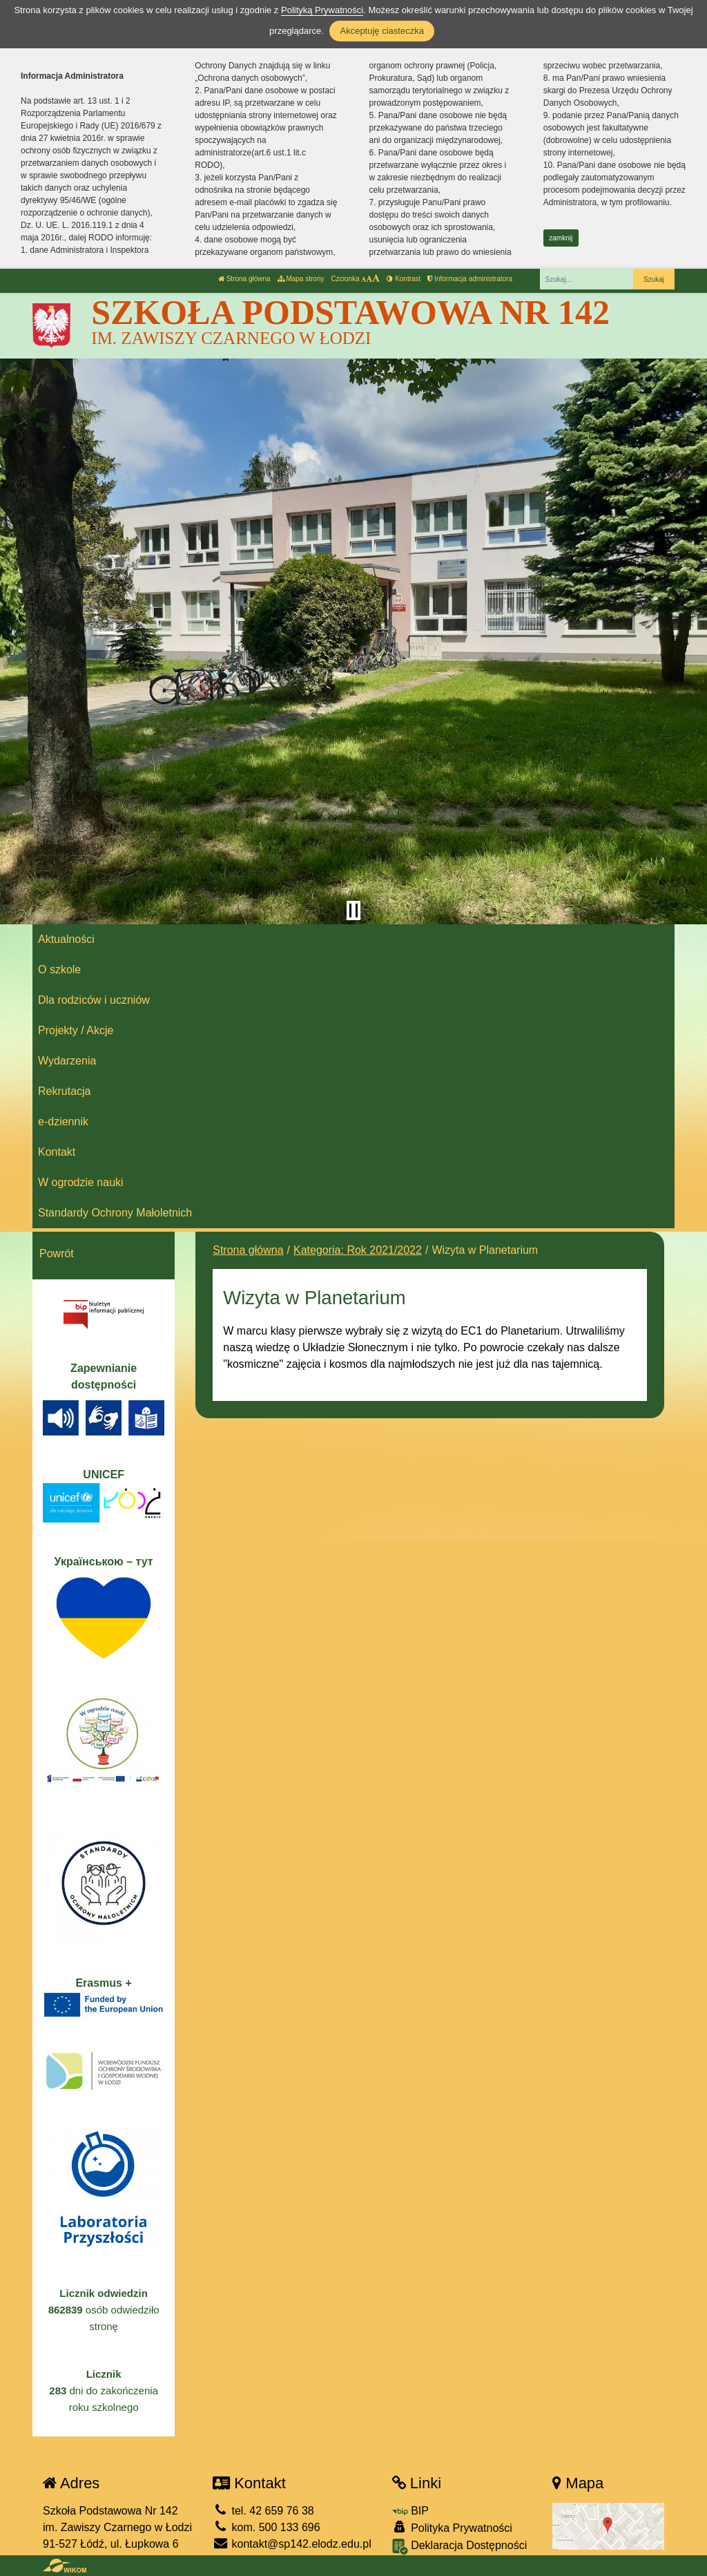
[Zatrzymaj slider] (353, 910)
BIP (410, 2511)
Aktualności (66, 939)
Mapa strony (301, 279)
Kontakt (56, 1152)
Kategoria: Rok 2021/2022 (357, 1250)
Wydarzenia (67, 1061)
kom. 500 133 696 (266, 2527)
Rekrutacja (64, 1091)
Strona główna (244, 279)
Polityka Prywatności (452, 2527)
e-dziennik (63, 1121)
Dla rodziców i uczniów (94, 1000)
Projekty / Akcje (75, 1030)
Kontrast (403, 279)
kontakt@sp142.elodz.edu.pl (292, 2544)
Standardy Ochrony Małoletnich (115, 1213)
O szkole (59, 969)
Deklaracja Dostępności (459, 2547)
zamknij (560, 238)
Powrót (56, 1253)
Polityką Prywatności (322, 10)
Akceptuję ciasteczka (381, 31)
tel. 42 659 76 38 (263, 2511)
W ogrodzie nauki (81, 1182)
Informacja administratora (469, 279)
